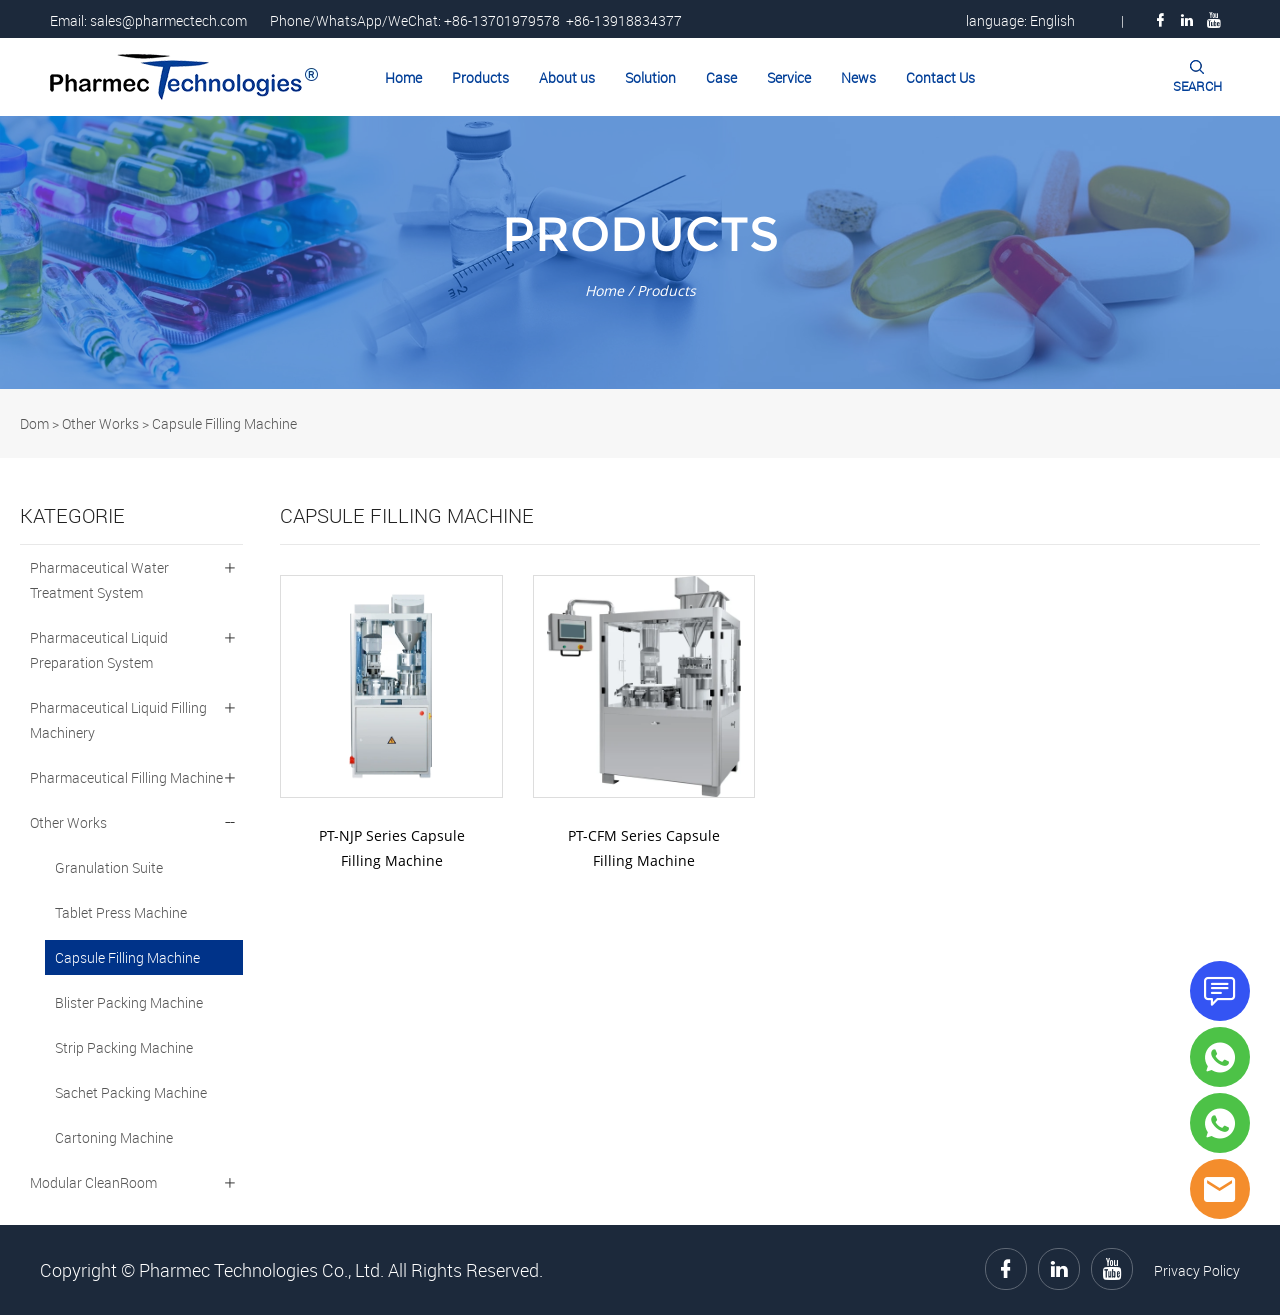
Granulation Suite (109, 867)
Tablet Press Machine (121, 912)
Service (789, 77)
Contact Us (940, 77)
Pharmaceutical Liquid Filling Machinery (118, 720)
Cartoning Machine (114, 1137)
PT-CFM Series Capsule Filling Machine (644, 848)
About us (567, 77)
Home (403, 77)
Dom (34, 423)
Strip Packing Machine (124, 1047)
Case (721, 77)
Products (480, 77)
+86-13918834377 (624, 20)
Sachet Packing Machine (131, 1092)
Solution (650, 77)
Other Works (100, 423)
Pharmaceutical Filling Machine (126, 777)
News (858, 77)
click (640, 252)
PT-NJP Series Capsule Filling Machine (392, 848)
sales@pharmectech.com (168, 20)
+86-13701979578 (502, 20)
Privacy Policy (1197, 1270)
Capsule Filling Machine (224, 423)
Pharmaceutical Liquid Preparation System (99, 650)
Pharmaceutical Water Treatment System (99, 580)
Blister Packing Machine (129, 1002)
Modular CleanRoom (93, 1182)
